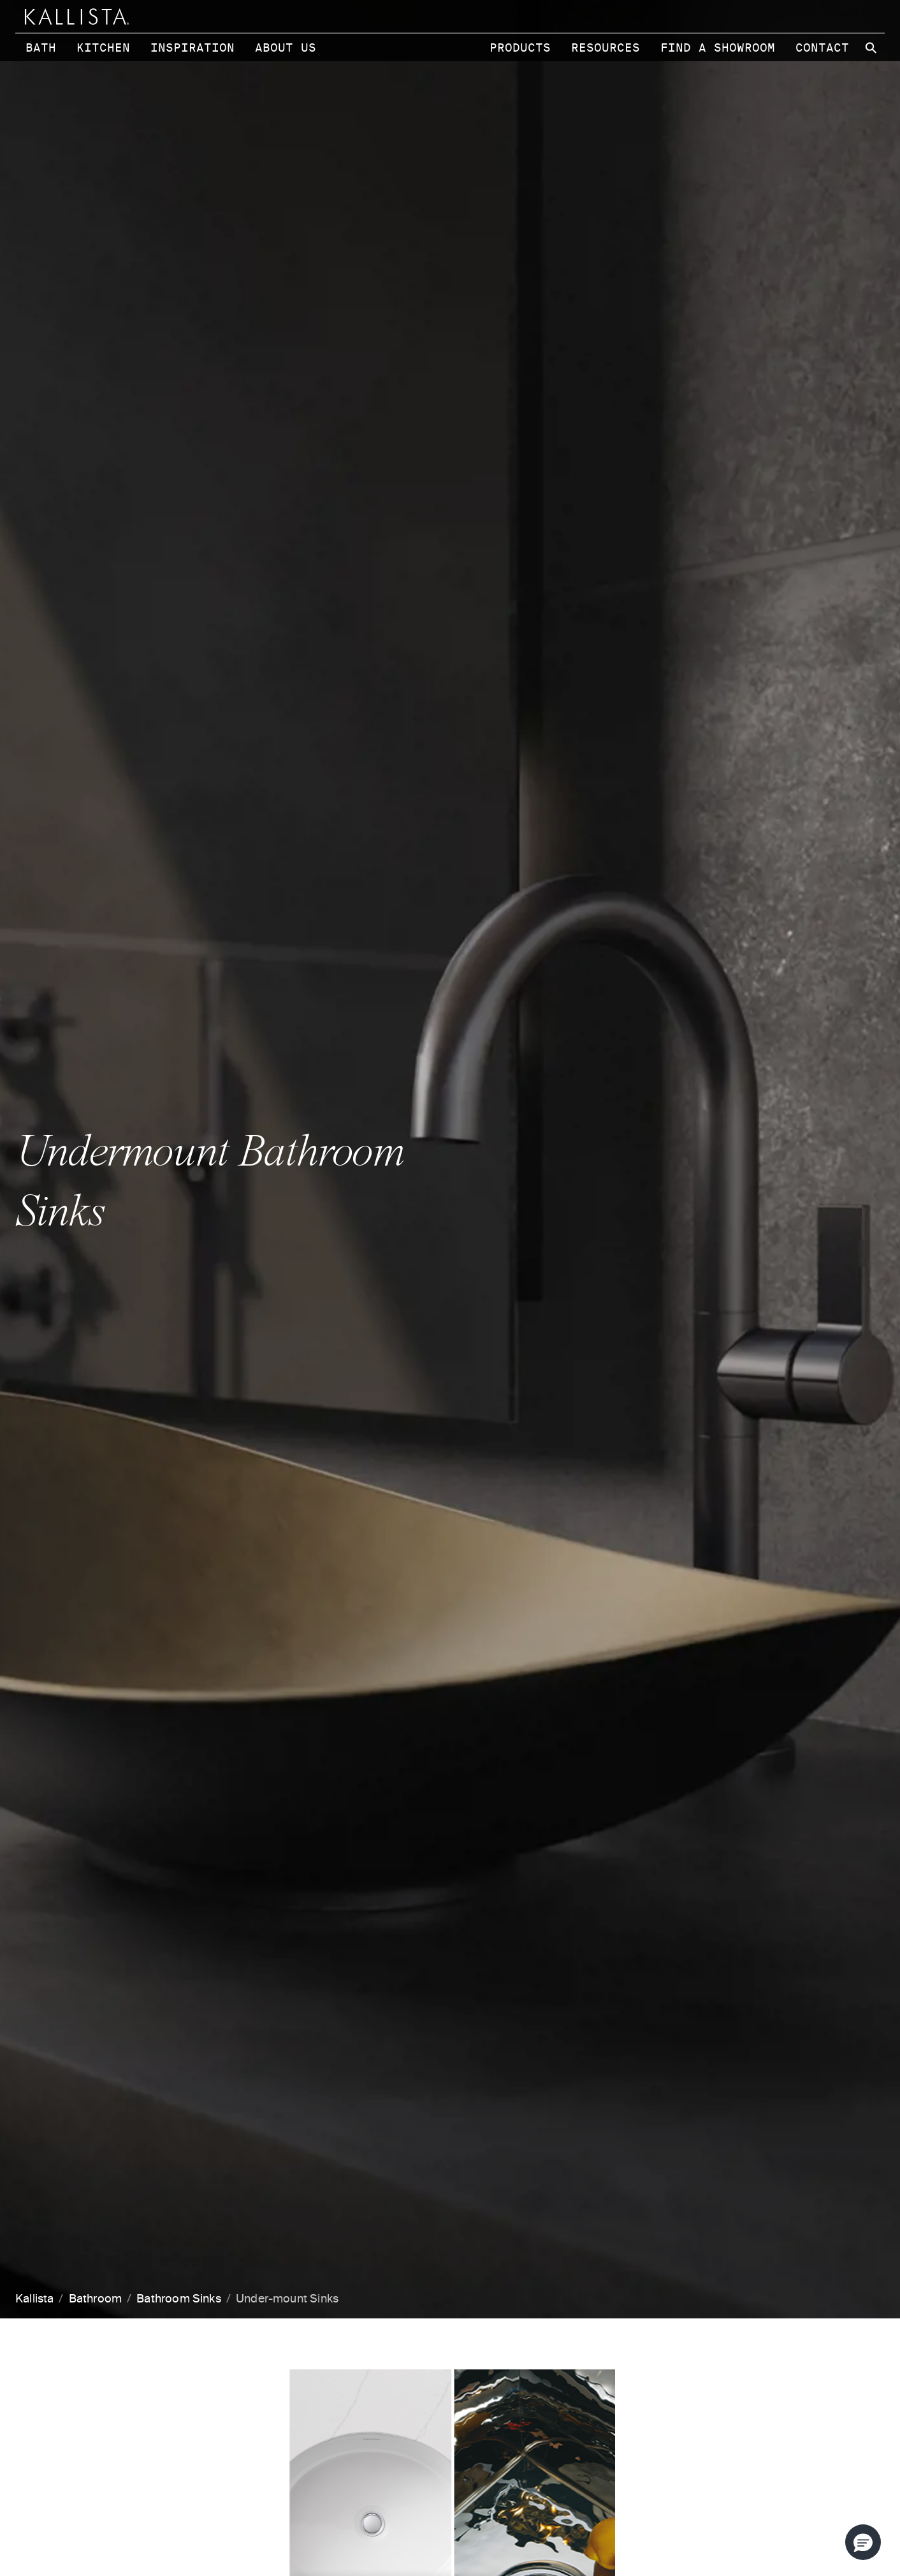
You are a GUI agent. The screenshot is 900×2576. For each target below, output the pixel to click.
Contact (822, 47)
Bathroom (95, 2299)
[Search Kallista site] (872, 48)
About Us (285, 47)
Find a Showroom (717, 47)
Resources (605, 47)
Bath (40, 47)
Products (520, 47)
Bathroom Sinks (178, 2299)
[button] (863, 2542)
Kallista (34, 2299)
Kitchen (103, 47)
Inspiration (192, 47)
